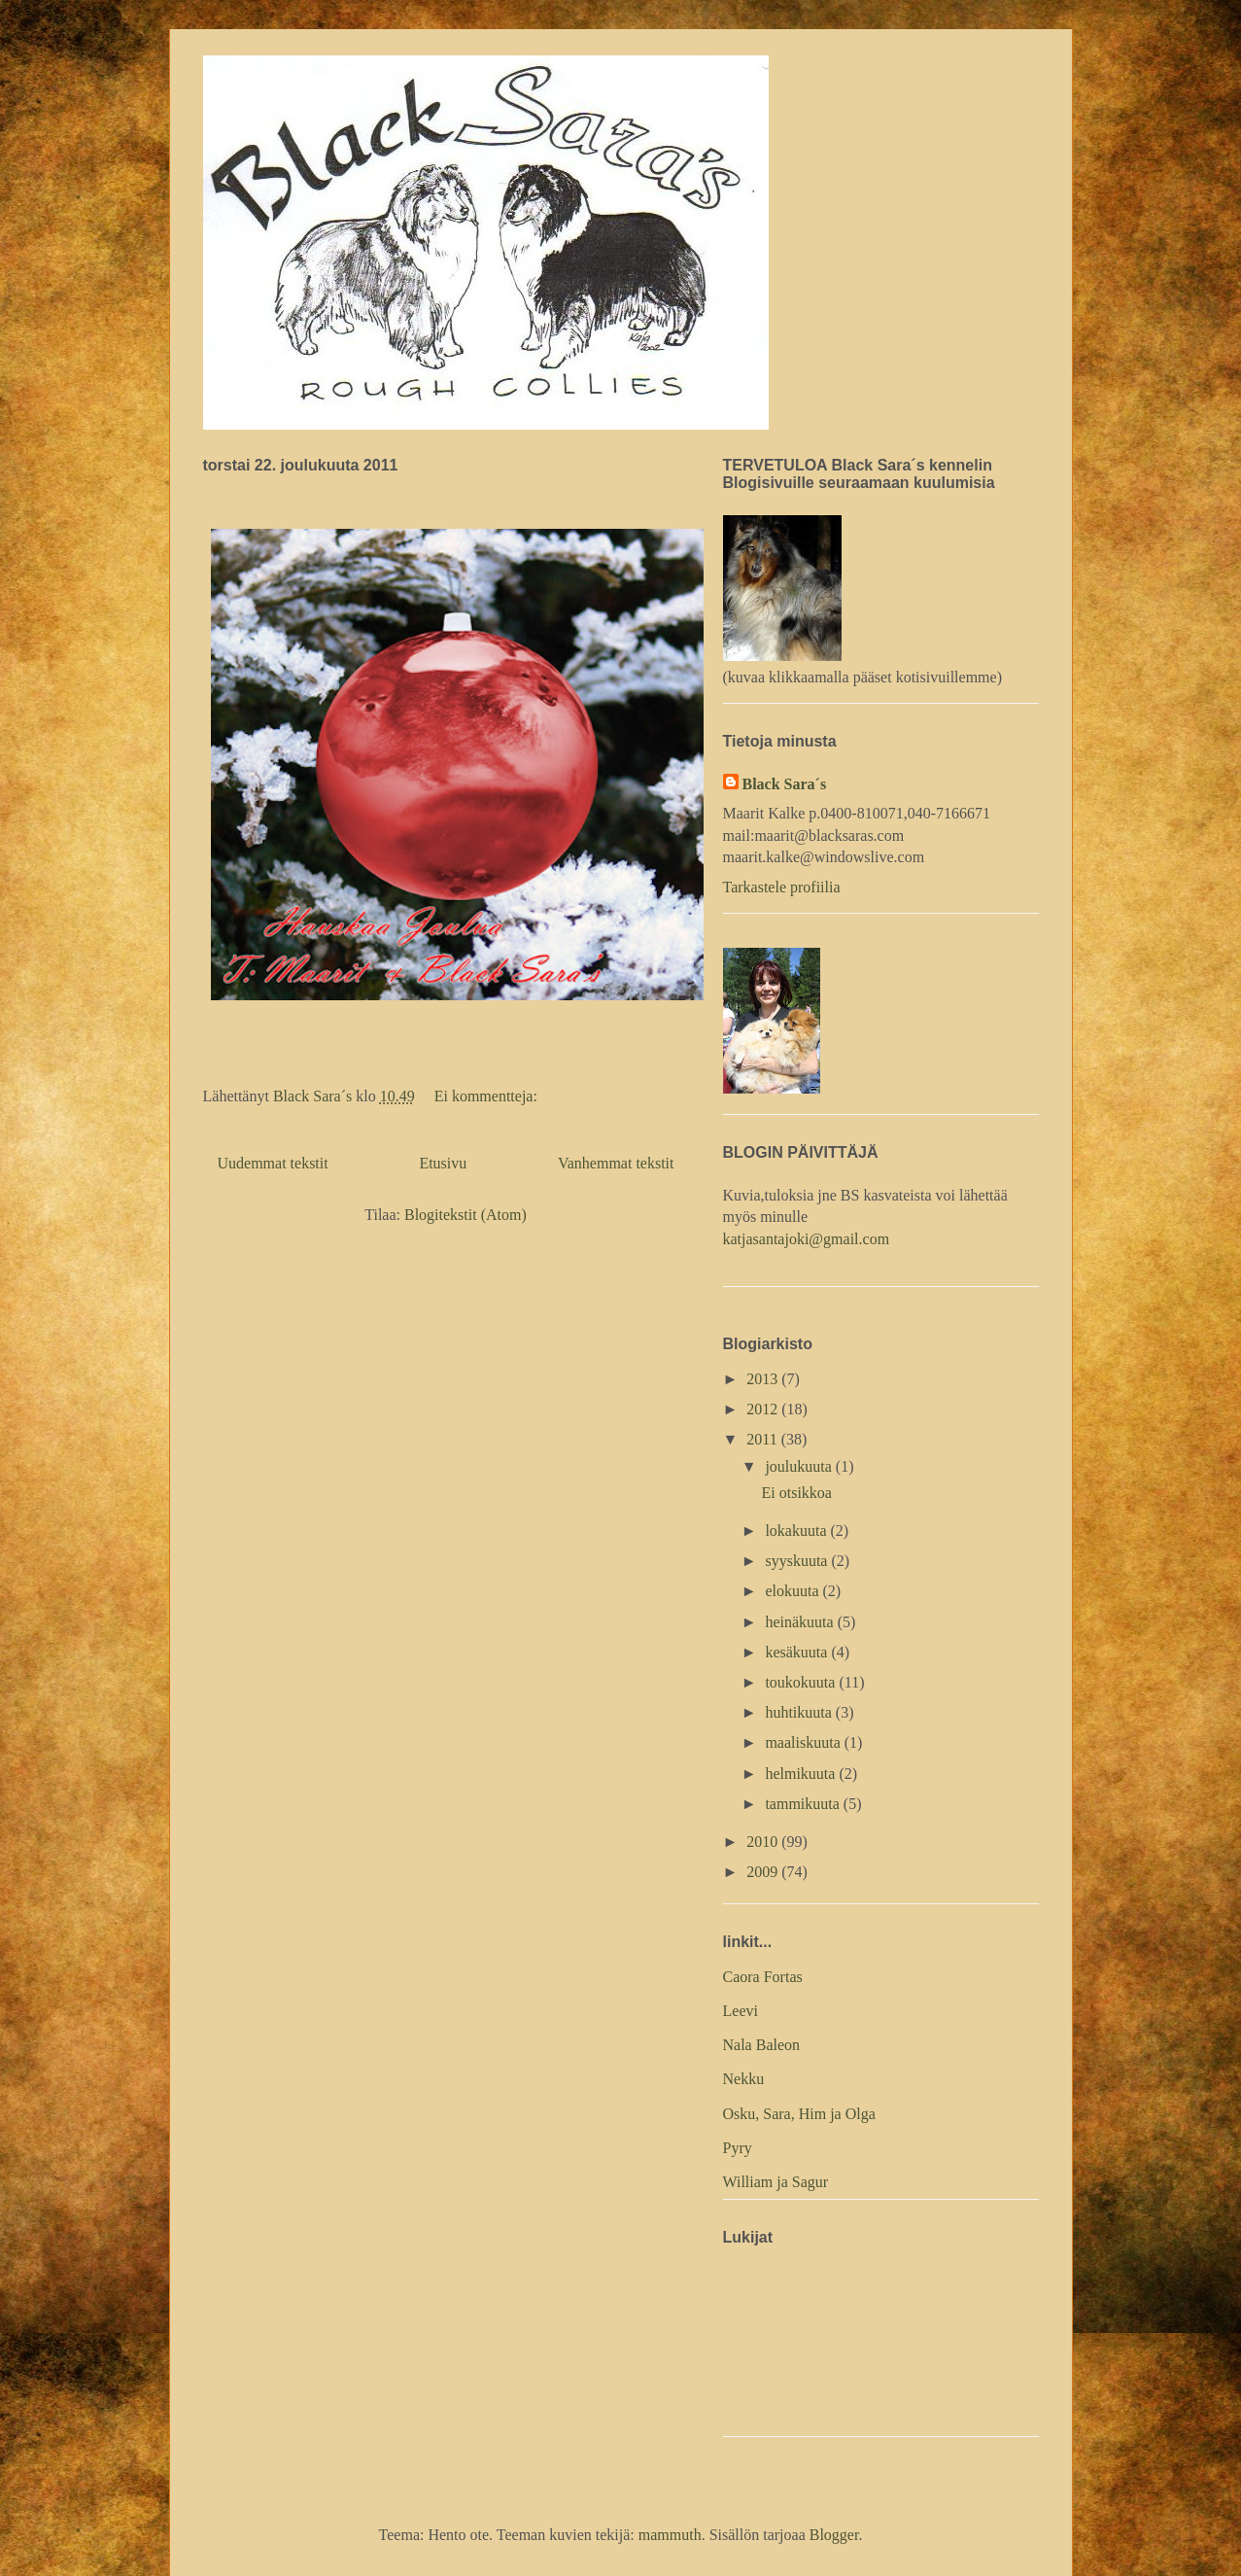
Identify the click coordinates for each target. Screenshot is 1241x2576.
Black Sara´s (784, 784)
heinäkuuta (801, 1622)
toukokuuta (802, 1682)
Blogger (834, 2534)
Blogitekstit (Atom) (465, 1214)
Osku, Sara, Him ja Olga (799, 2114)
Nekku (744, 2079)
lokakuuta (797, 1530)
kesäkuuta (798, 1652)
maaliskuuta (804, 1742)
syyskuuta (798, 1560)
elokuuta (793, 1591)
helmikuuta (802, 1773)
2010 (763, 1841)
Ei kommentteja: (487, 1096)
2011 (763, 1439)
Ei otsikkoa (796, 1492)
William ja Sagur (776, 2182)
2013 (763, 1379)
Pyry (737, 2148)
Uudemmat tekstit (273, 1163)
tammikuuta (804, 1803)
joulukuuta (800, 1466)
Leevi (740, 2010)
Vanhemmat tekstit (616, 1163)
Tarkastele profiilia (782, 887)
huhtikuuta (800, 1712)
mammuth (670, 2534)
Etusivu (442, 1163)
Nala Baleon (762, 2044)
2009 (763, 1871)
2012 (763, 1409)
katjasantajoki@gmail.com (806, 1239)
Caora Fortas (763, 1976)
